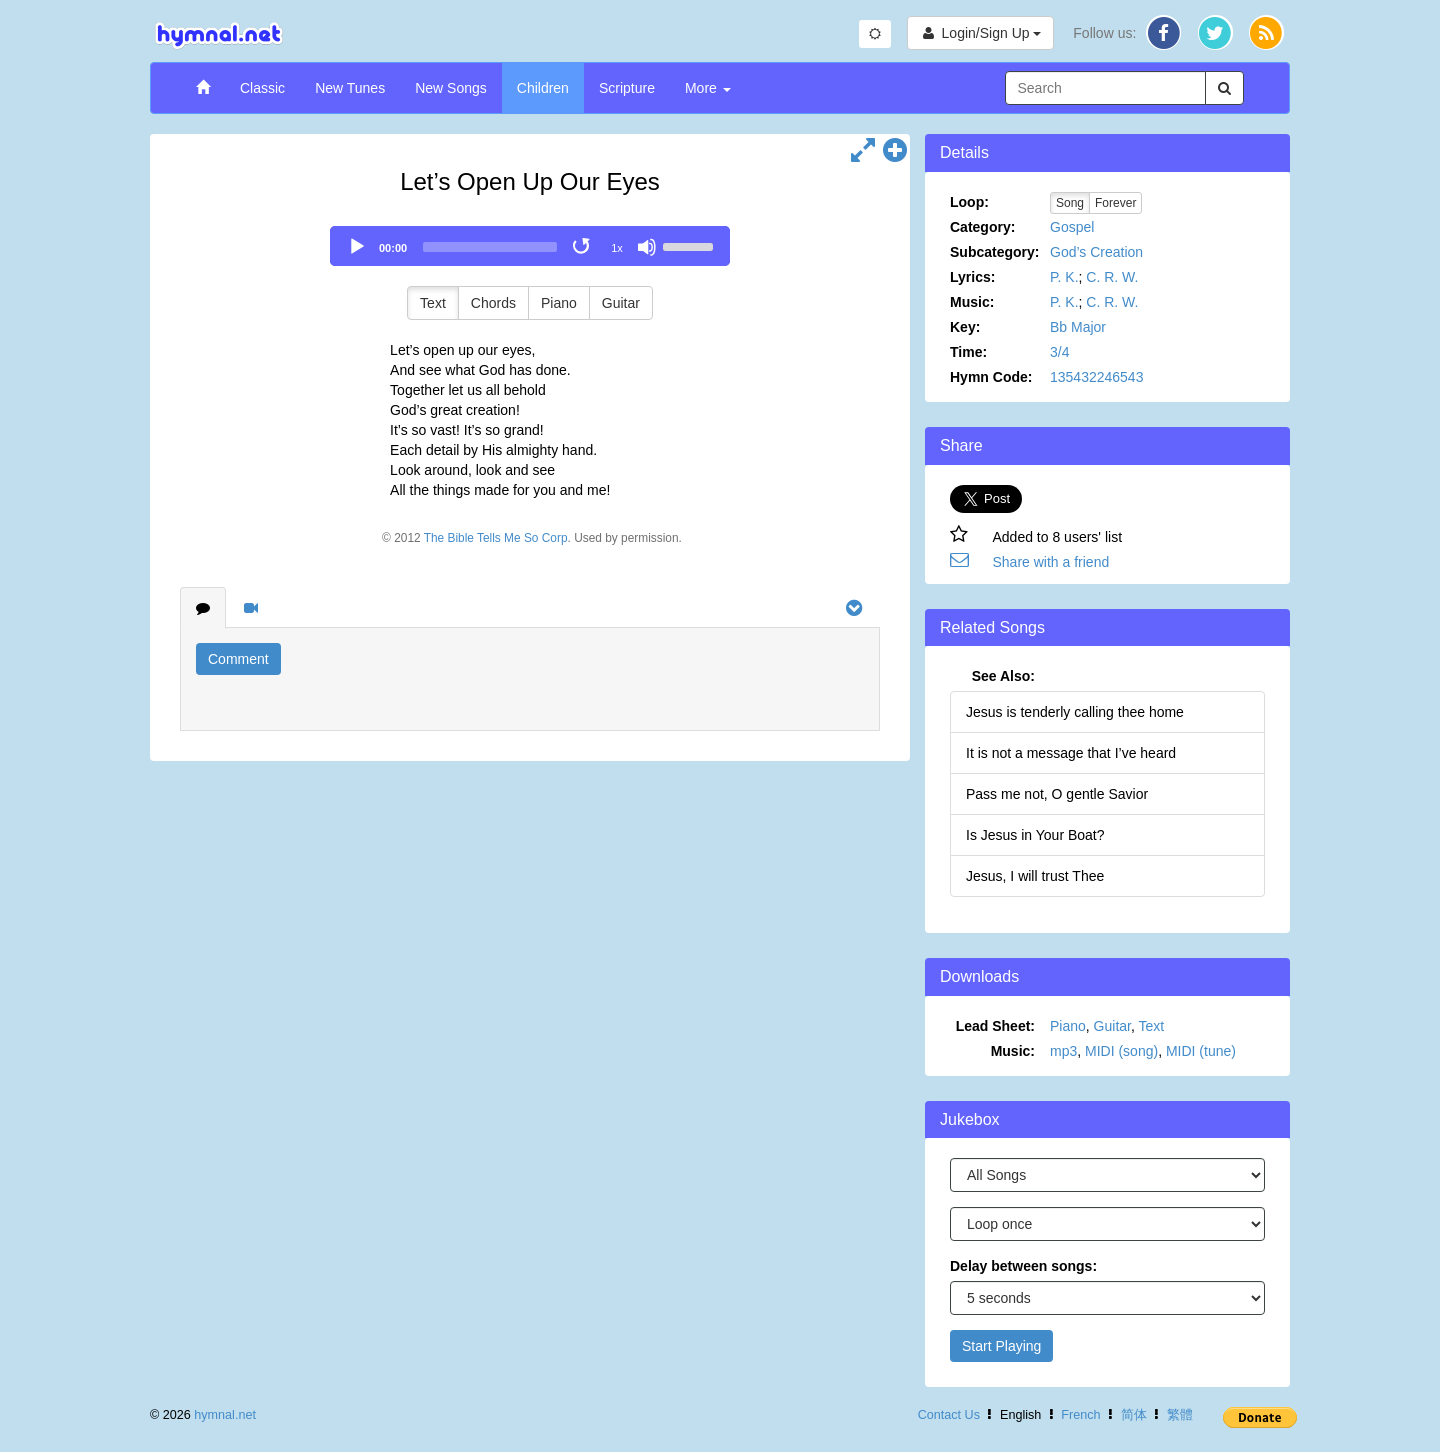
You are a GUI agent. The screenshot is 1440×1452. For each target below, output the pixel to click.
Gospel (1072, 227)
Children (543, 88)
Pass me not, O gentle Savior (1057, 794)
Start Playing (1001, 1346)
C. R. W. (1112, 277)
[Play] (357, 247)
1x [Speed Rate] (617, 248)
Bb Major (1078, 327)
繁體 (1180, 1415)
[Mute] (647, 247)
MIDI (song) (1121, 1051)
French (1080, 1415)
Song (1070, 203)
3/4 (1059, 352)
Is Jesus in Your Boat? (1035, 835)
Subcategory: (994, 252)
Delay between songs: (1023, 1266)
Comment (238, 659)
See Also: (1003, 676)
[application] (530, 246)
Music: (972, 302)
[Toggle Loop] (583, 247)
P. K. (1064, 277)
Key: (965, 327)
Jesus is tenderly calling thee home (1075, 712)
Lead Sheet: (995, 1026)
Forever (1115, 203)
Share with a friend (1051, 562)
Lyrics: (972, 277)
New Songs (451, 88)
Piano (559, 303)
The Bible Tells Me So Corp (496, 538)
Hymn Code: (991, 377)
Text (433, 303)
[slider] (490, 247)
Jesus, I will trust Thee (1035, 876)
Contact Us (949, 1415)
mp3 (1063, 1051)
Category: (982, 227)
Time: (968, 352)
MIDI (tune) (1201, 1051)
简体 (1134, 1415)
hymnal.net (225, 1415)
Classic (262, 88)
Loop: (969, 202)
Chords (493, 303)
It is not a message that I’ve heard (1071, 753)
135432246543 (1096, 377)
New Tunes (350, 88)
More (708, 88)
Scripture (627, 88)
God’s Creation (1096, 252)
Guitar (621, 303)
